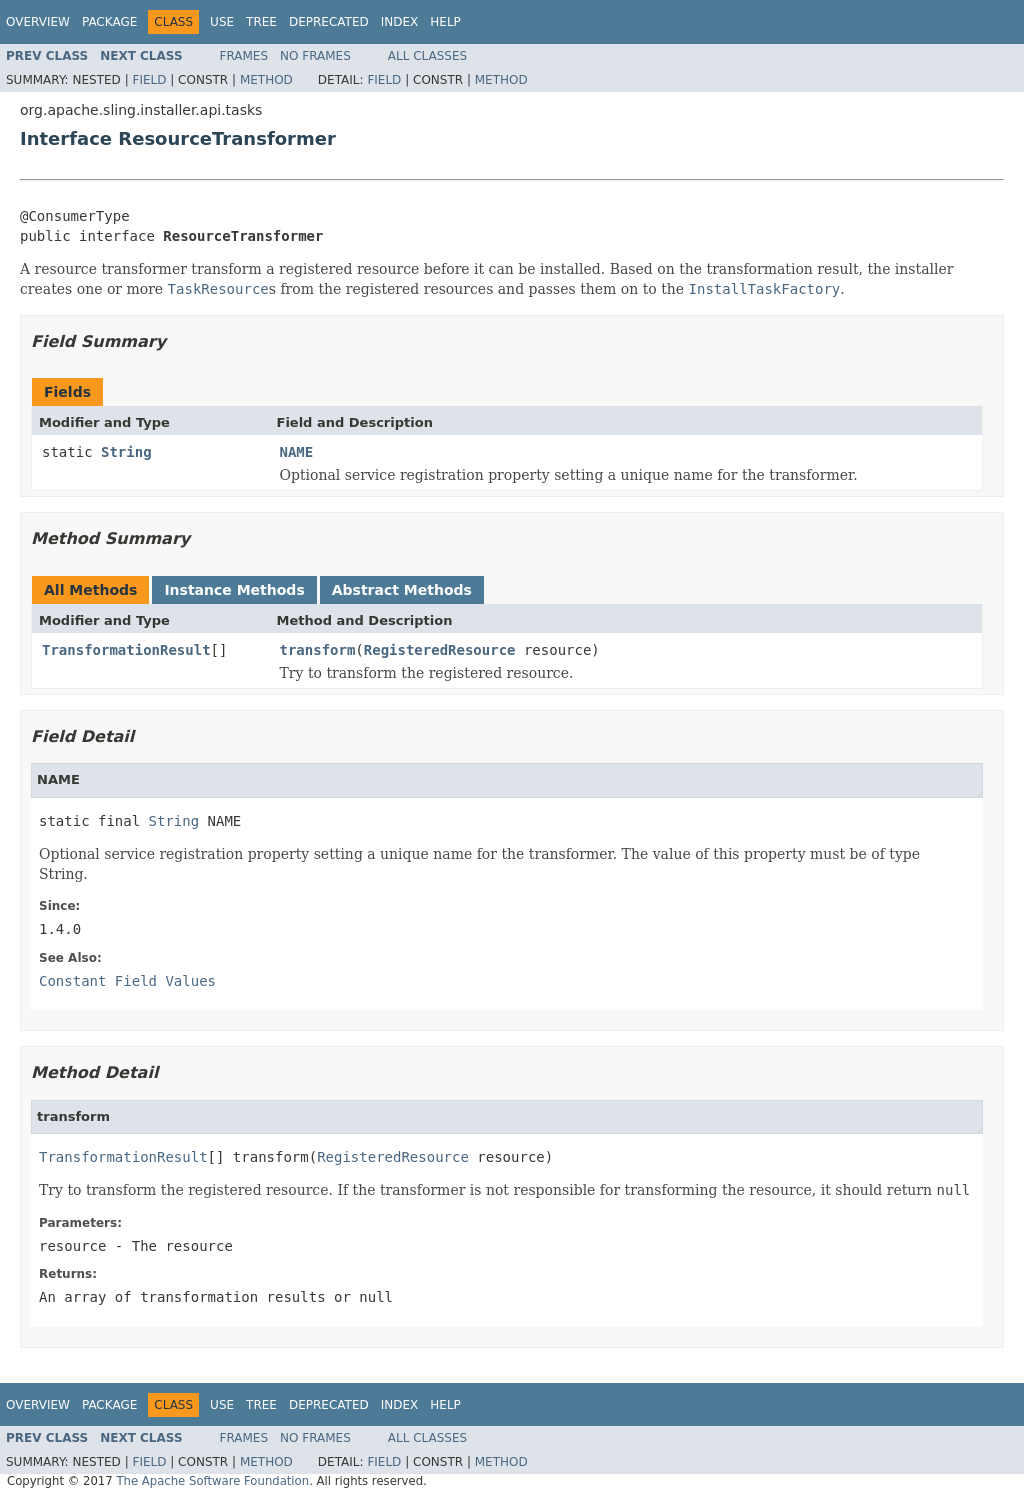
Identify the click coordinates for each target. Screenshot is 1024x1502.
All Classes (427, 56)
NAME (297, 452)
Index (400, 22)
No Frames (315, 56)
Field (149, 80)
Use (222, 22)
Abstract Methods (402, 590)
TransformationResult (126, 650)
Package (109, 22)
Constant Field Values (127, 981)
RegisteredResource (440, 650)
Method (266, 80)
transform (318, 650)
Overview (38, 22)
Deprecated (329, 22)
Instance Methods (234, 590)
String (126, 452)
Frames (244, 56)
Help (445, 22)
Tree (261, 22)
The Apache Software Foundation (212, 1481)
